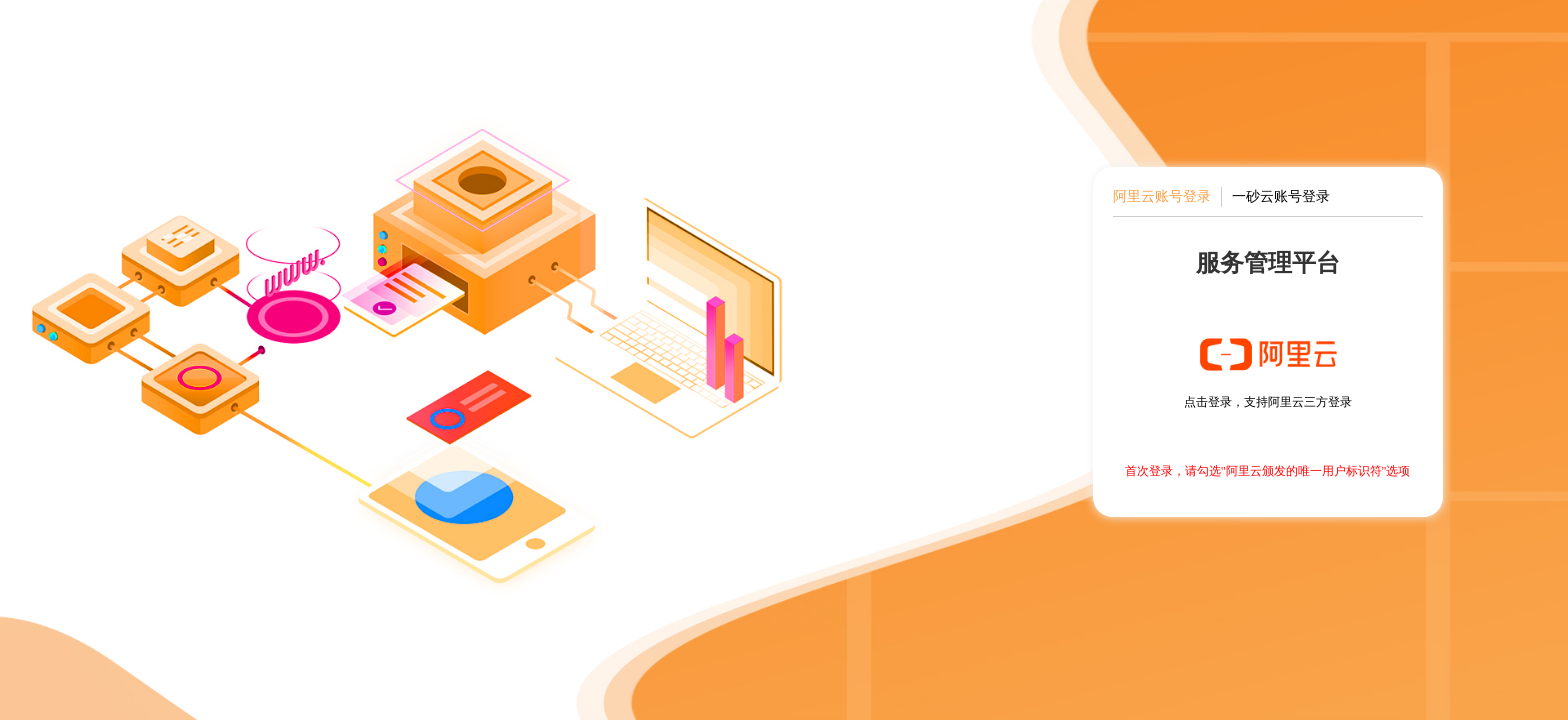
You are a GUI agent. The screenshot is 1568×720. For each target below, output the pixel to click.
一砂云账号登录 (1281, 196)
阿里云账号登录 (1162, 196)
